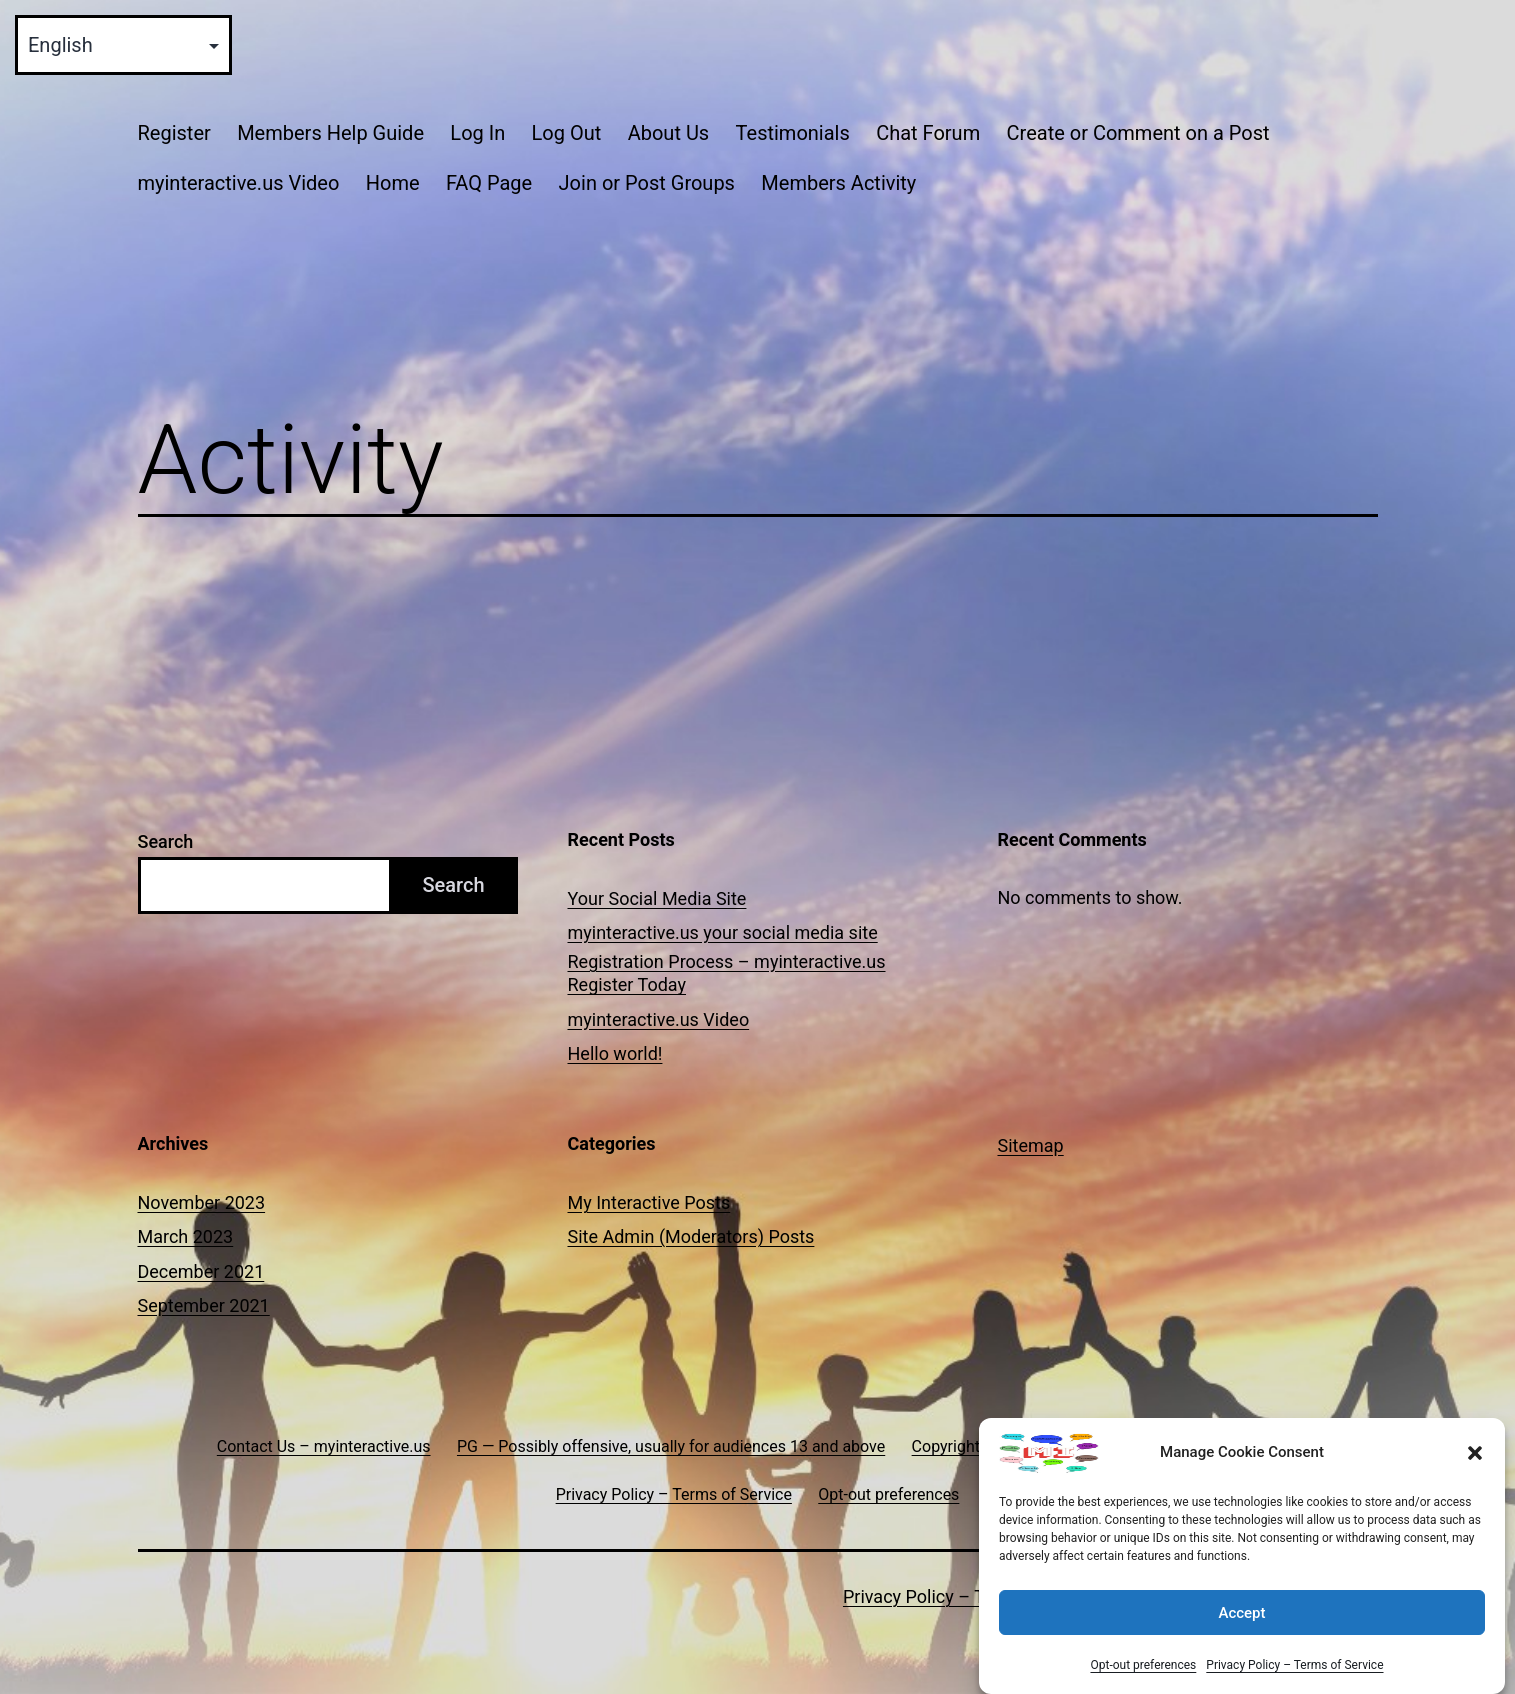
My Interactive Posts (649, 1202)
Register (174, 133)
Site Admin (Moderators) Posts (691, 1236)
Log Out (567, 133)
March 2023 (186, 1236)
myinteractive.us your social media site (723, 932)
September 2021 (204, 1305)
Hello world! (615, 1053)
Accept (1241, 1613)
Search (166, 841)
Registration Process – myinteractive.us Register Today (727, 973)
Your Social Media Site (657, 898)
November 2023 (202, 1202)
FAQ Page (489, 183)
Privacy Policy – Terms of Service (1294, 1665)
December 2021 (201, 1271)
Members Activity (838, 183)
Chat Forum (928, 133)
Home (393, 183)
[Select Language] (123, 45)
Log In (477, 133)
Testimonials (793, 133)
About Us (669, 133)
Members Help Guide (330, 133)
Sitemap (1031, 1145)
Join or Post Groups (647, 183)
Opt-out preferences (1143, 1665)
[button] (1475, 1453)
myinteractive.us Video (239, 183)
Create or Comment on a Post (1138, 133)
